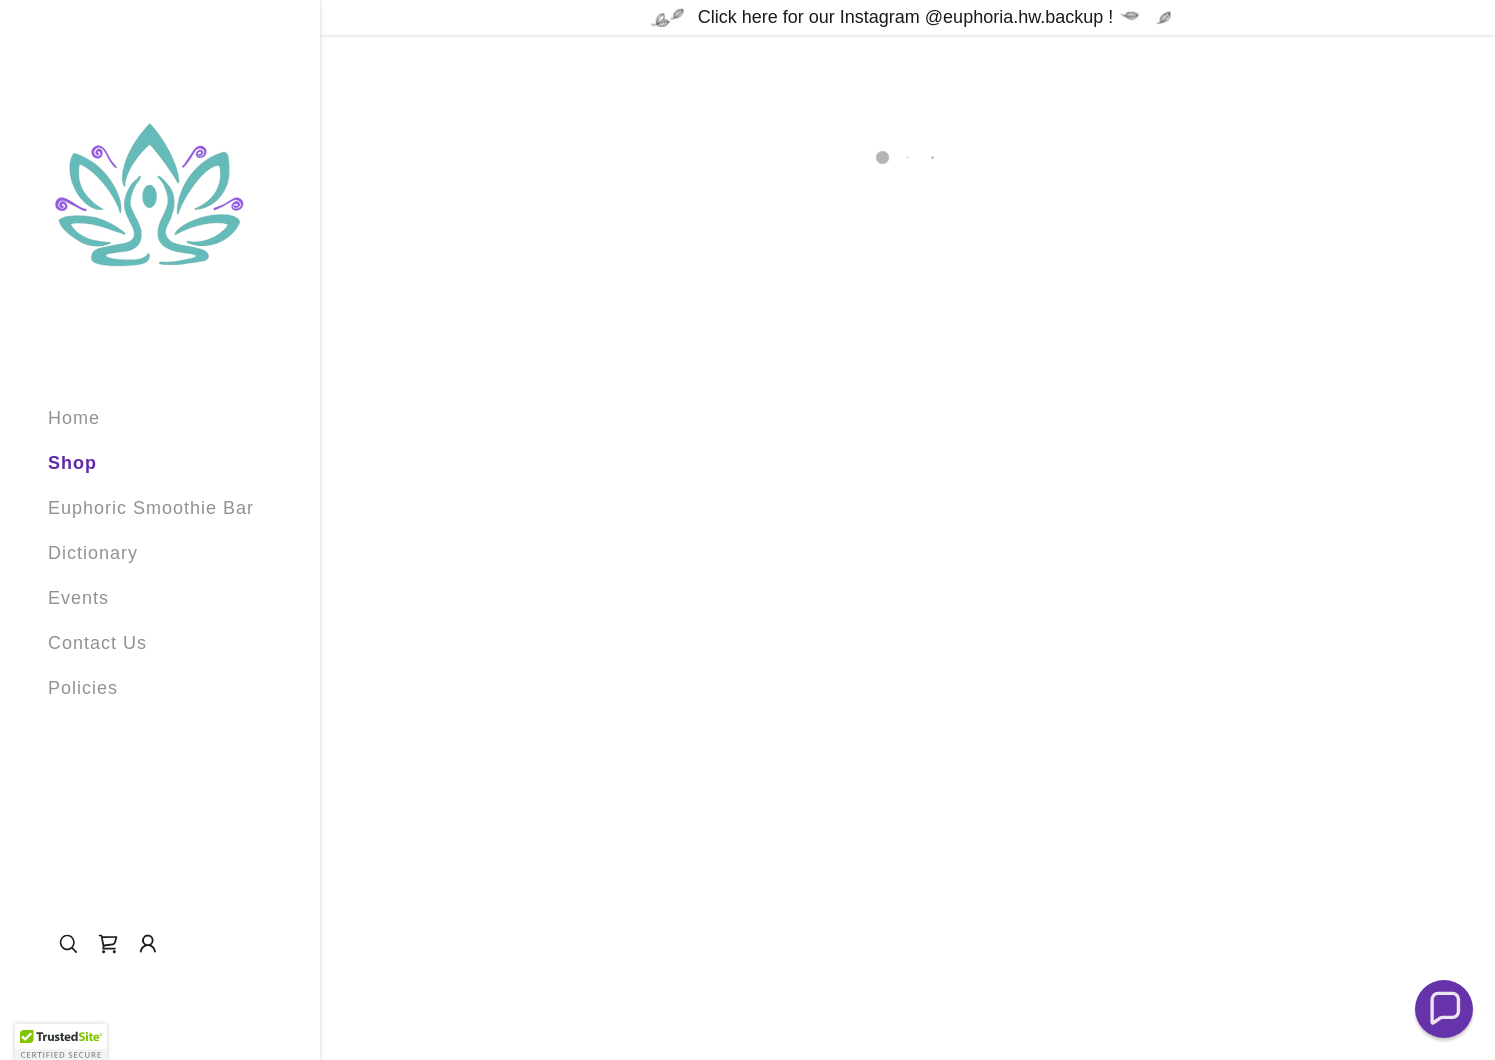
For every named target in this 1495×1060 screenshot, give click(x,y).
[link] (148, 195)
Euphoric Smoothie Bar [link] (151, 508)
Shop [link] (72, 463)
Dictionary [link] (93, 553)
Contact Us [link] (97, 643)
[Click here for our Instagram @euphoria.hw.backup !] (907, 17)
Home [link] (74, 418)
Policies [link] (83, 688)
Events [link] (78, 598)
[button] (108, 944)
